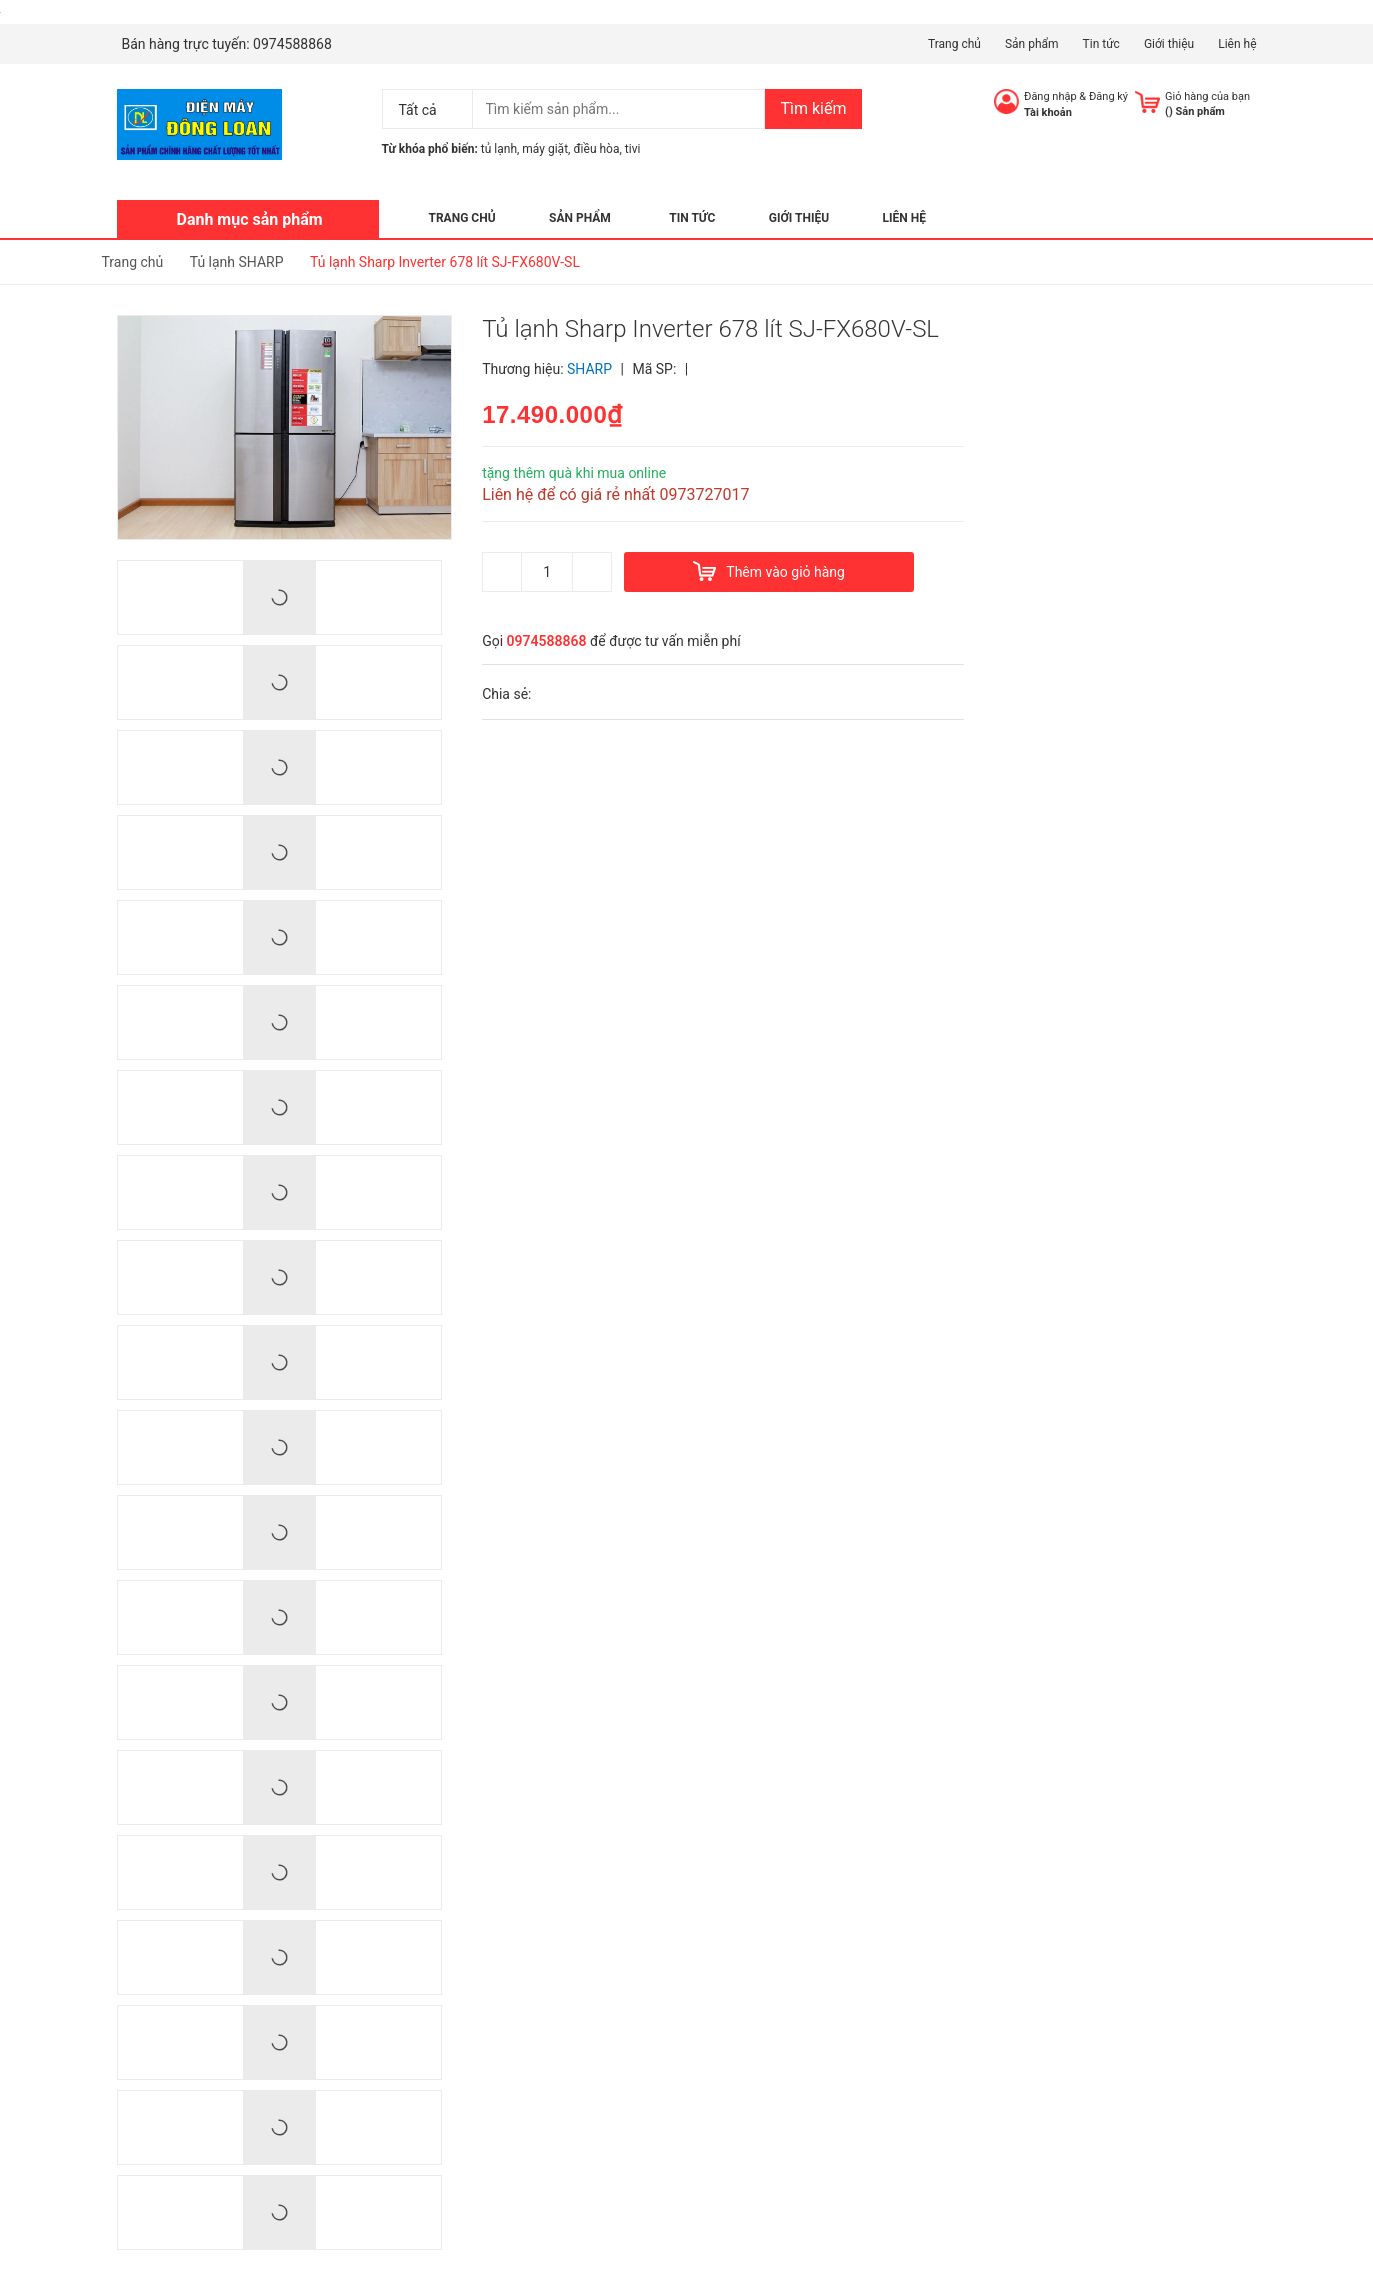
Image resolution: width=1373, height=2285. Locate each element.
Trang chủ (954, 44)
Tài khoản (1048, 112)
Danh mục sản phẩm (250, 219)
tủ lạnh (499, 149)
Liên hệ (1237, 44)
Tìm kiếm (813, 108)
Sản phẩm (1032, 44)
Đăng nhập (1050, 96)
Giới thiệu (1169, 44)
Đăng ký (1108, 96)
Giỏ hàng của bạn (1207, 96)
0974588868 (292, 44)
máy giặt (545, 149)
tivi (633, 149)
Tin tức (1101, 44)
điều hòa (596, 149)
